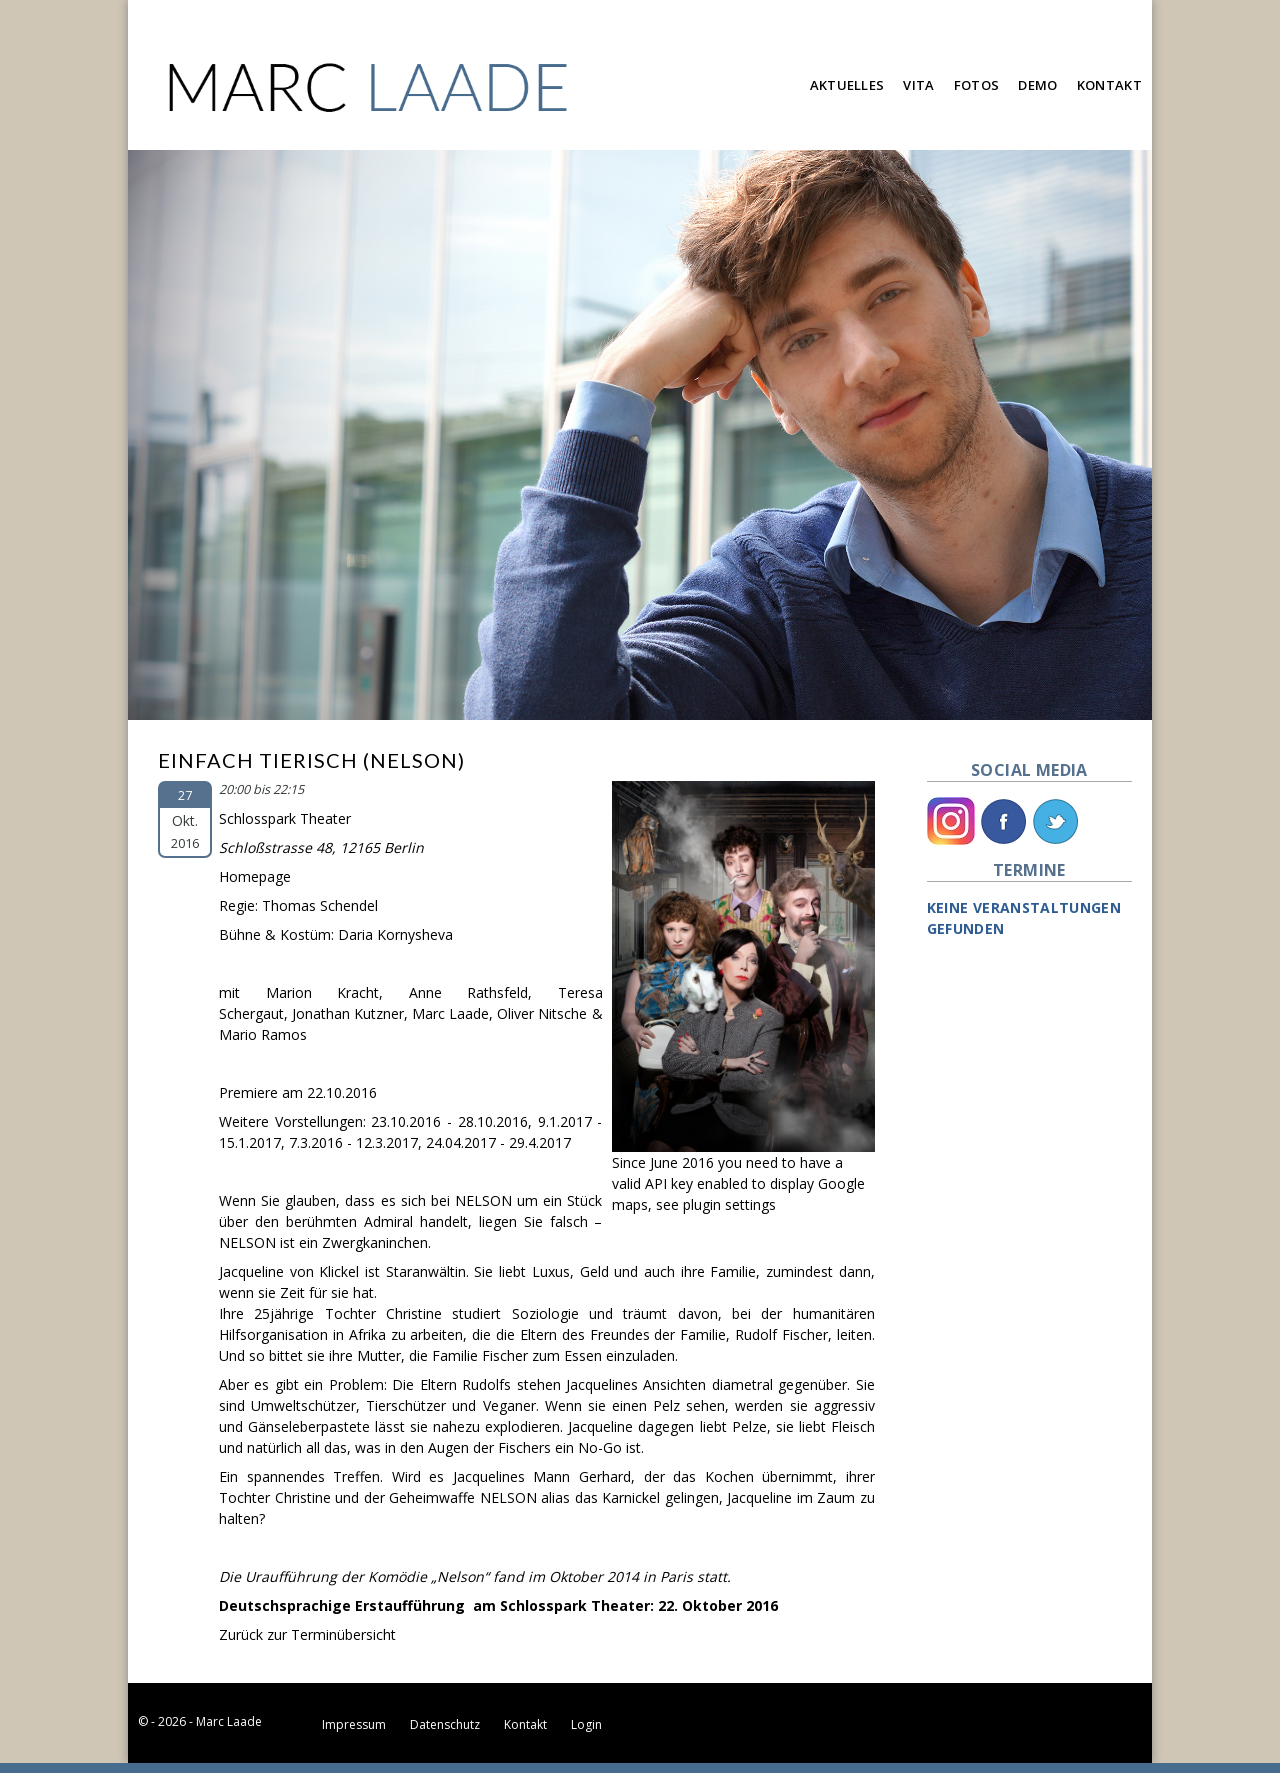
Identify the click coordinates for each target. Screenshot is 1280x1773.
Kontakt (1109, 85)
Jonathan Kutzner (348, 1013)
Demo (1037, 85)
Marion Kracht (323, 992)
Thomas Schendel (320, 905)
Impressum (354, 1724)
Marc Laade (450, 1013)
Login (586, 1724)
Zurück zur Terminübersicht (307, 1634)
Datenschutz (445, 1724)
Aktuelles (847, 85)
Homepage (255, 876)
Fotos (977, 85)
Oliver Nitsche (542, 1013)
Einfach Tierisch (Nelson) (311, 760)
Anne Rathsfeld (469, 992)
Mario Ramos (263, 1034)
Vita (918, 85)
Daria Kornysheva (395, 934)
